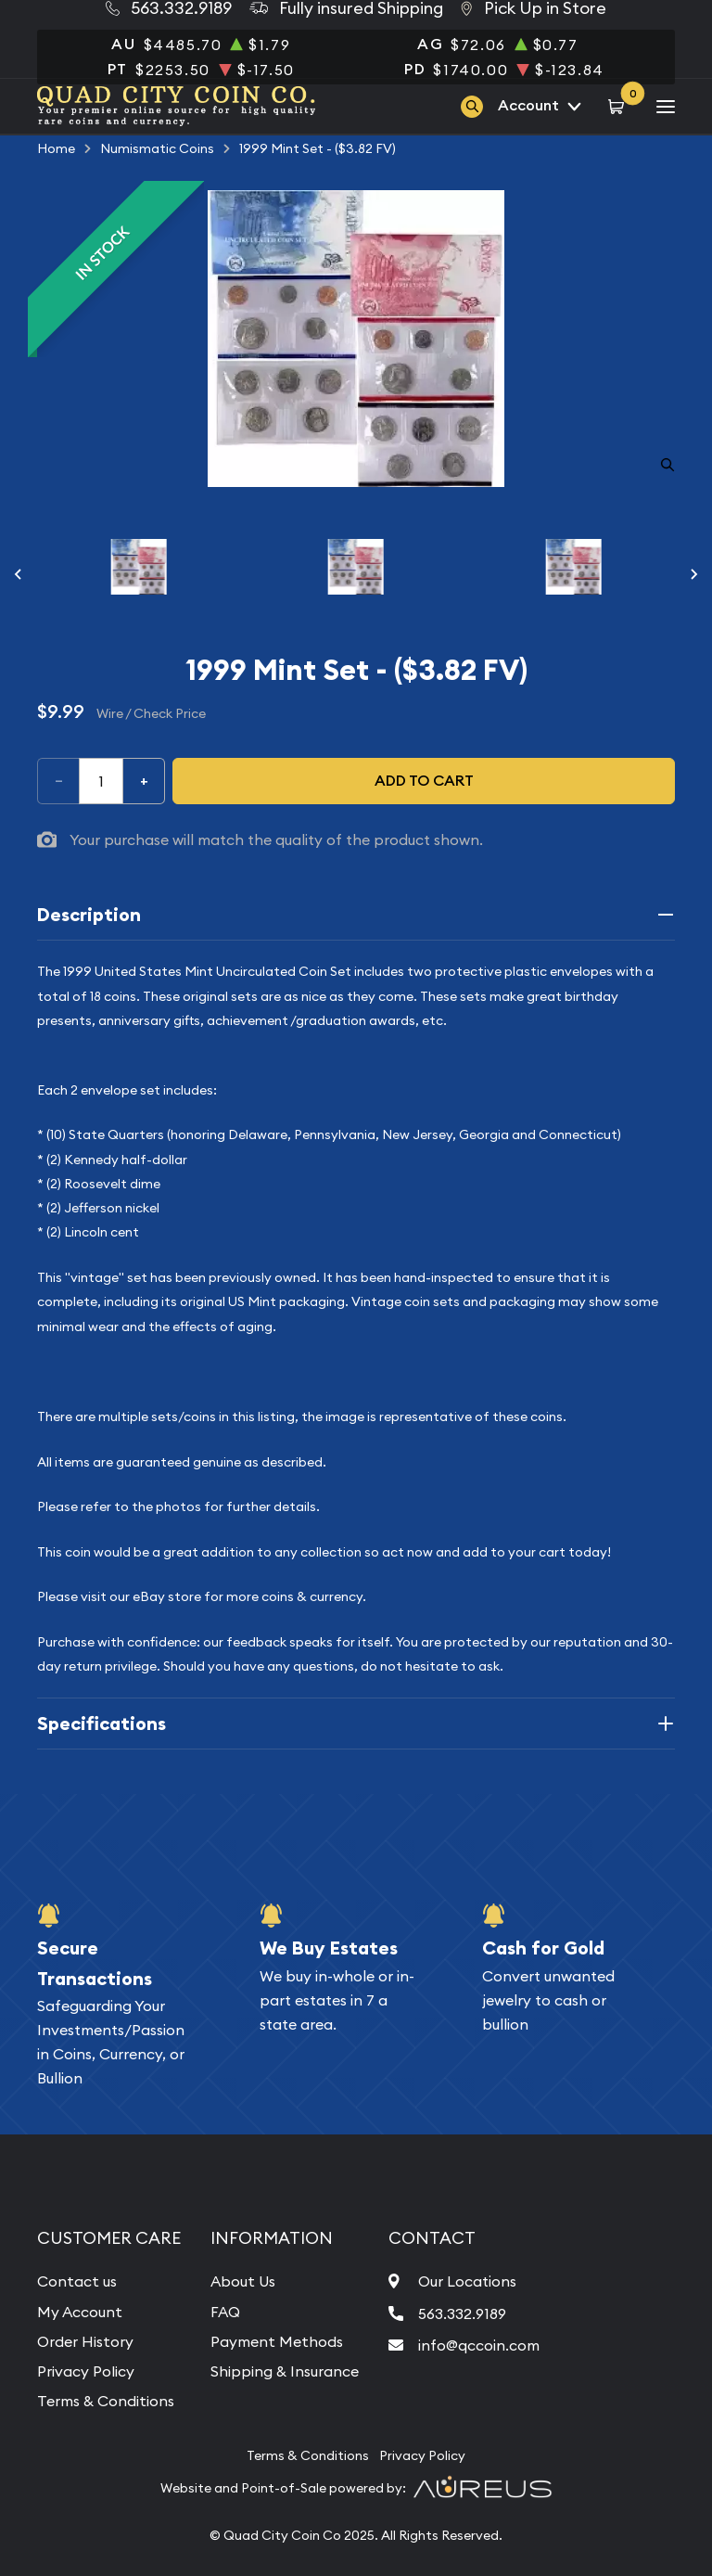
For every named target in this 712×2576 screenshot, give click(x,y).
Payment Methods (276, 2341)
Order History (85, 2341)
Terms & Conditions (105, 2400)
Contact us (77, 2281)
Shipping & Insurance (284, 2371)
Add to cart (424, 780)
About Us (242, 2281)
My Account (79, 2311)
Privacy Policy (85, 2371)
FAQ (225, 2311)
